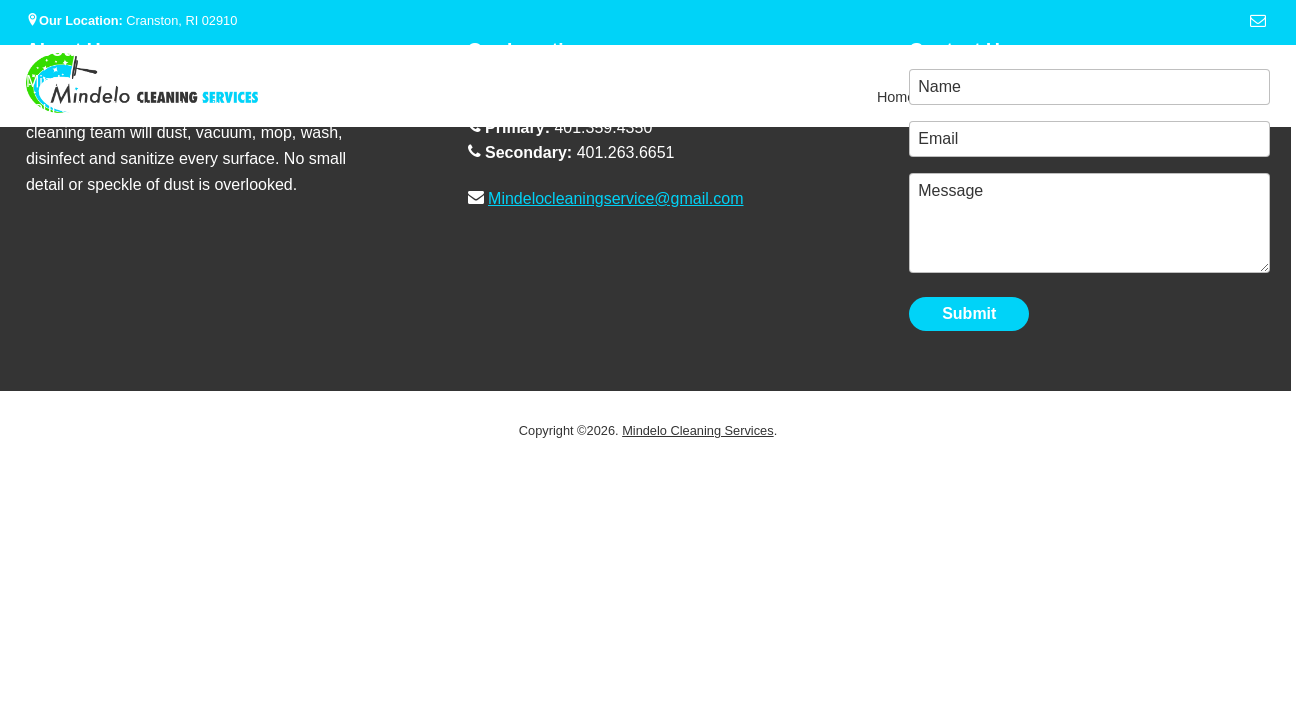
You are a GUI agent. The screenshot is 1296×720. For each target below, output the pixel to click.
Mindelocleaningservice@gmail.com (615, 198)
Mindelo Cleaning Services (698, 430)
